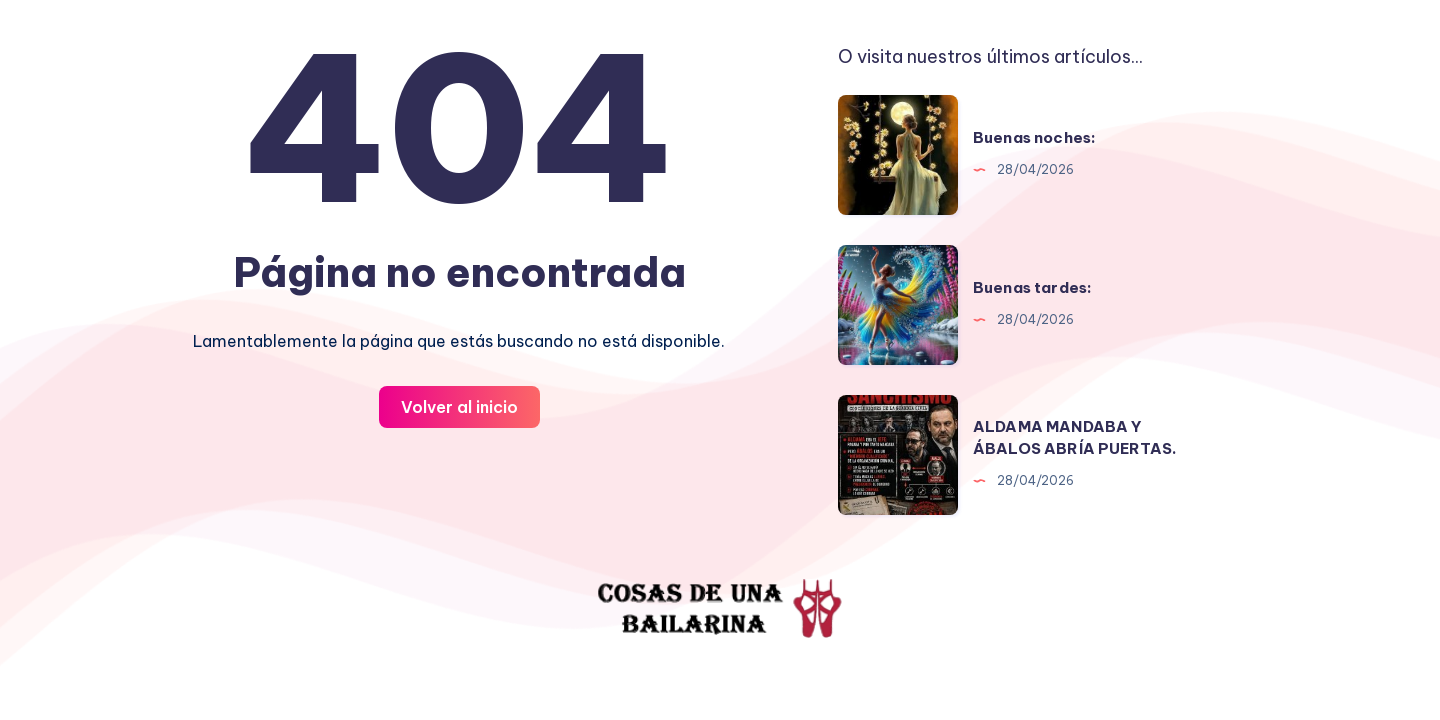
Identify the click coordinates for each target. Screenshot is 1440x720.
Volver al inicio (459, 407)
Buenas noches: (1034, 137)
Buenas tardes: (1032, 287)
